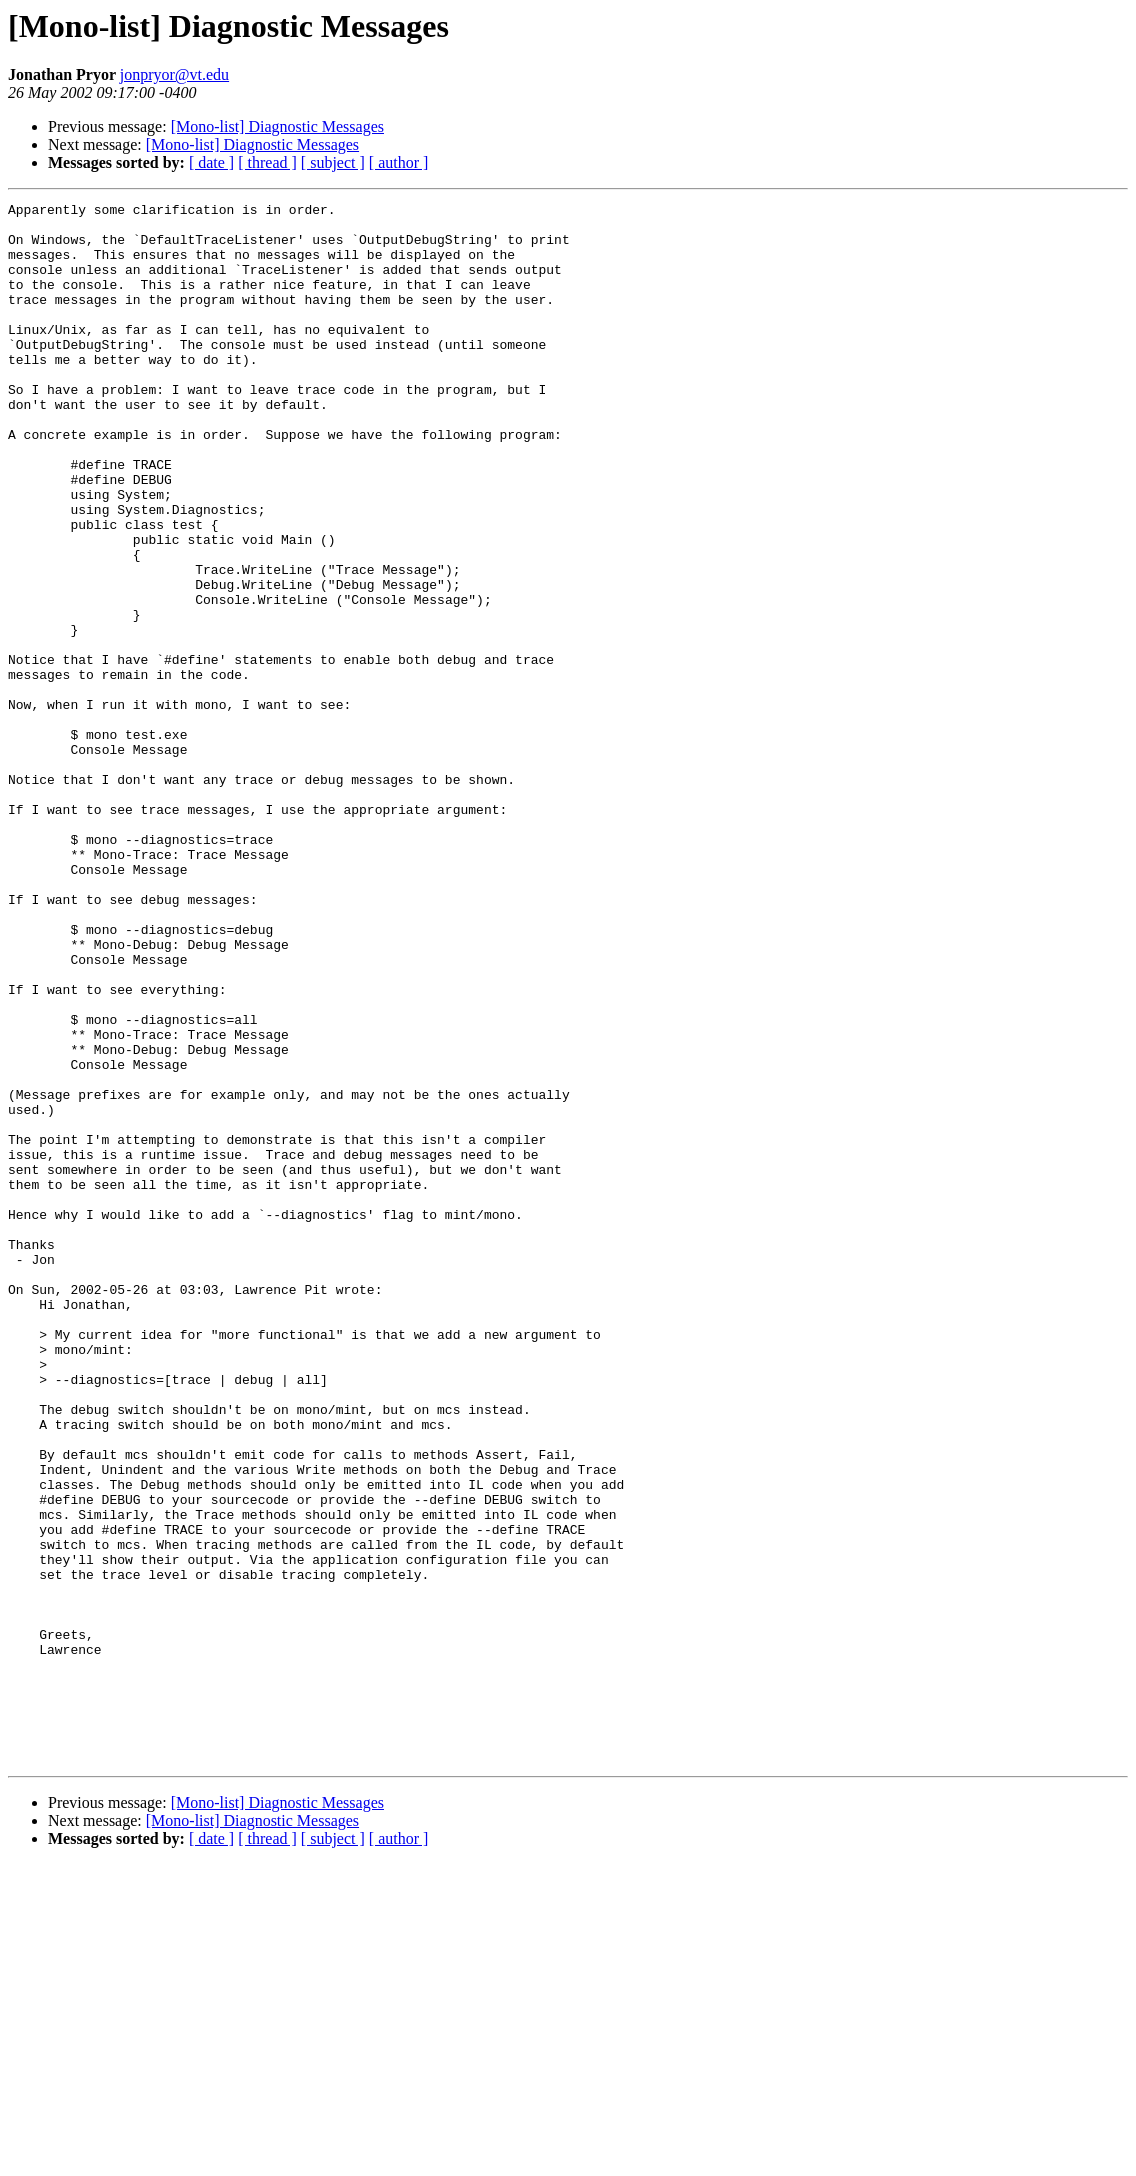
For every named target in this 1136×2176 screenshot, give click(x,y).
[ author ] (399, 162)
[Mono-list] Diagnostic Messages (277, 126)
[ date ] (211, 162)
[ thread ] (267, 162)
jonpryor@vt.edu (174, 74)
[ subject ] (333, 162)
